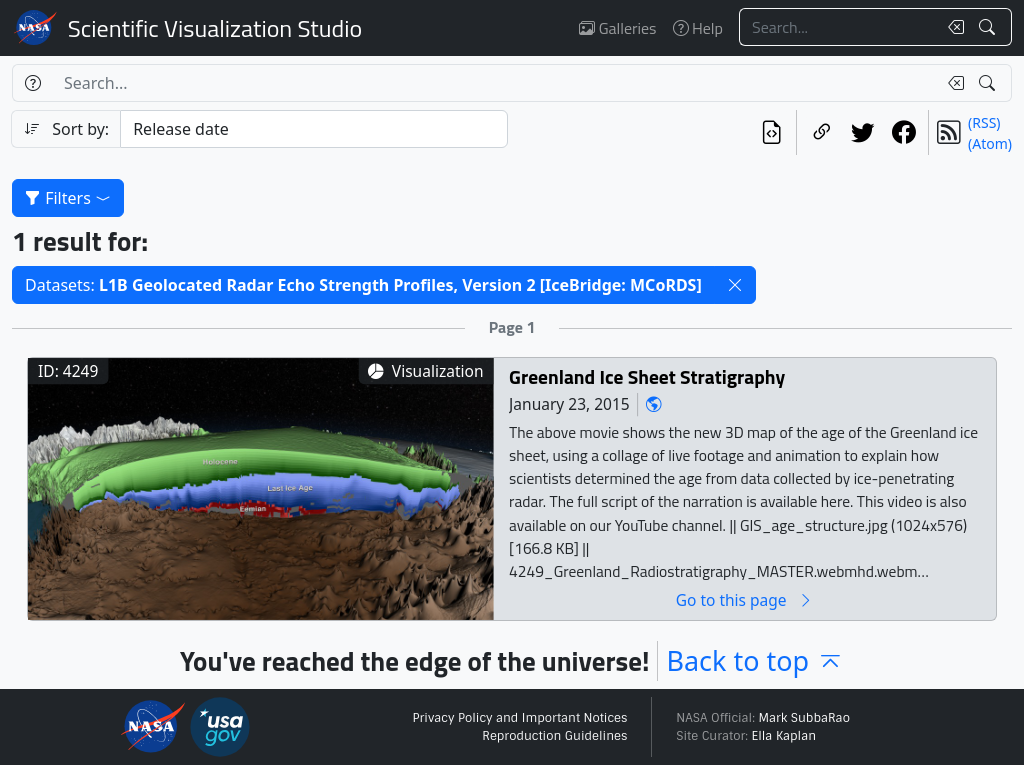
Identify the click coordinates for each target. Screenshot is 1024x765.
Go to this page (745, 599)
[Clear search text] (952, 27)
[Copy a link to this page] (821, 132)
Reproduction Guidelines (554, 736)
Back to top (755, 660)
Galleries (617, 28)
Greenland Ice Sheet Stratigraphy (647, 376)
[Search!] (989, 27)
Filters (68, 198)
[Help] (32, 83)
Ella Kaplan (784, 736)
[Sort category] (314, 129)
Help (698, 28)
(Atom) (990, 143)
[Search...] (838, 27)
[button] (735, 285)
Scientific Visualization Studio (215, 28)
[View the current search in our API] (771, 132)
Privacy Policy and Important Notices (519, 718)
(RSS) (984, 122)
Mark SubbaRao (804, 718)
